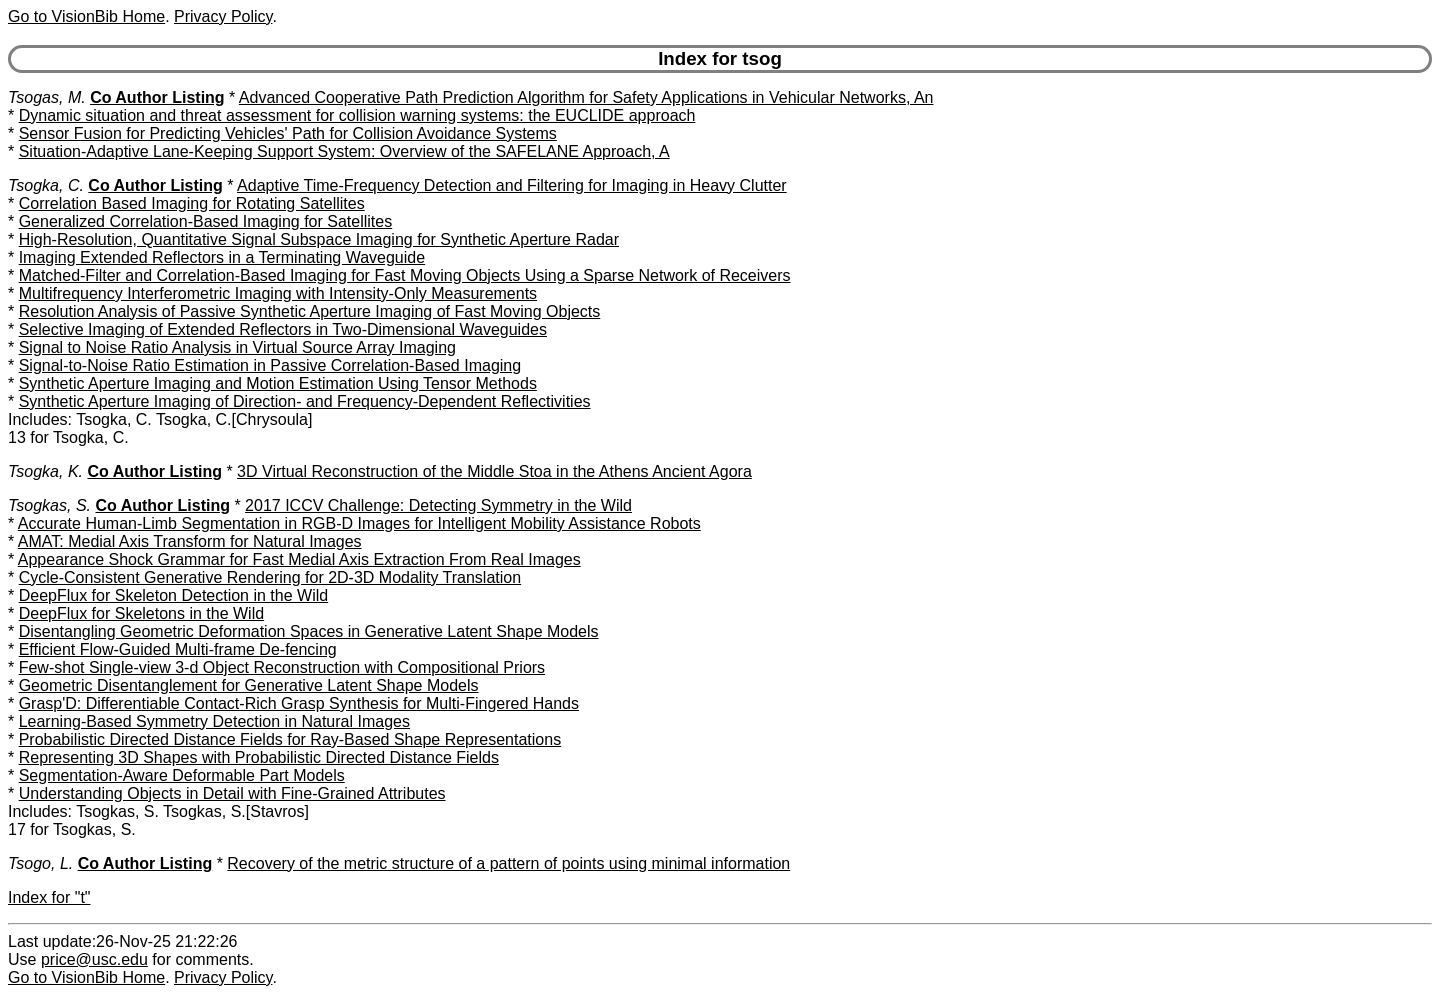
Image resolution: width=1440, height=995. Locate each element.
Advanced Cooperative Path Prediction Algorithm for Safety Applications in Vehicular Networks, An (586, 97)
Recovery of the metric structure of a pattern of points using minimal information (508, 863)
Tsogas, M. (47, 97)
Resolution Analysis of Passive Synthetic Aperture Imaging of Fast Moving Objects (310, 311)
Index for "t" (49, 897)
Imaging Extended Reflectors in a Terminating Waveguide (222, 257)
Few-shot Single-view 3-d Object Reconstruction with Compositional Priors (282, 667)
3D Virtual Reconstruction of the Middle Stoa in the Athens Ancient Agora (494, 471)
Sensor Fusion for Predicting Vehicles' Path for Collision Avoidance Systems (288, 133)
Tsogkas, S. (49, 505)
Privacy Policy (223, 16)
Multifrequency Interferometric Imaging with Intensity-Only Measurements (278, 293)
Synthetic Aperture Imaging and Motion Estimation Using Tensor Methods (278, 383)
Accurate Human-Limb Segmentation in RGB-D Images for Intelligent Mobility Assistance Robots (359, 523)
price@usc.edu (94, 959)
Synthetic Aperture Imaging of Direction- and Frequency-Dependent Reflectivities (305, 401)
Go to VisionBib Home (86, 16)
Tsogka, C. (46, 185)
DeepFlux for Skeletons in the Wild (141, 613)
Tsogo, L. (40, 863)
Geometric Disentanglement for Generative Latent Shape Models (249, 685)
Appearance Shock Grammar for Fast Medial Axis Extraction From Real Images (299, 559)
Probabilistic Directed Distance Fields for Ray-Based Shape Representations (290, 739)
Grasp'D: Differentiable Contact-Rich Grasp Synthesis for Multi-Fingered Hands (299, 703)
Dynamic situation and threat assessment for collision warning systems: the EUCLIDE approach (357, 115)
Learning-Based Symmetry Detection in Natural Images (214, 721)
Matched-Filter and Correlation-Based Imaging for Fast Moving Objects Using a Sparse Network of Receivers (405, 275)
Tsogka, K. (45, 471)
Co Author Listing (157, 97)
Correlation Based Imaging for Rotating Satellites (192, 203)
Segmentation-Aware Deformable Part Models (182, 775)
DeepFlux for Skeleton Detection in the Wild (173, 595)
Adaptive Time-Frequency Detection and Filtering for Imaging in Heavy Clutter (512, 185)
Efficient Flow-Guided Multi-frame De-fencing (178, 649)
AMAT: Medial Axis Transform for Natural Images (190, 541)
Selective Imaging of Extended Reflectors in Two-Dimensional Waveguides (283, 329)
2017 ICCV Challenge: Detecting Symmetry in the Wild (438, 505)
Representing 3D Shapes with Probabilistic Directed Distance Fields (259, 757)
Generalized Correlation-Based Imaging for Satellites (206, 221)
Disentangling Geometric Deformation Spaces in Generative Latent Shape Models (309, 631)
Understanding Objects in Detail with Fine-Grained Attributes (232, 793)
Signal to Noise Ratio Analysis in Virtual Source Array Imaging (237, 347)
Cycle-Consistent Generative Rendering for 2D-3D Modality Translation (270, 577)
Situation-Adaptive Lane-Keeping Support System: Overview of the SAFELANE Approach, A (344, 151)
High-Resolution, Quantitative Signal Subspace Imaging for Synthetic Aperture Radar (319, 239)
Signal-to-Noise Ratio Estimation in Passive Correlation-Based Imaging (270, 365)
